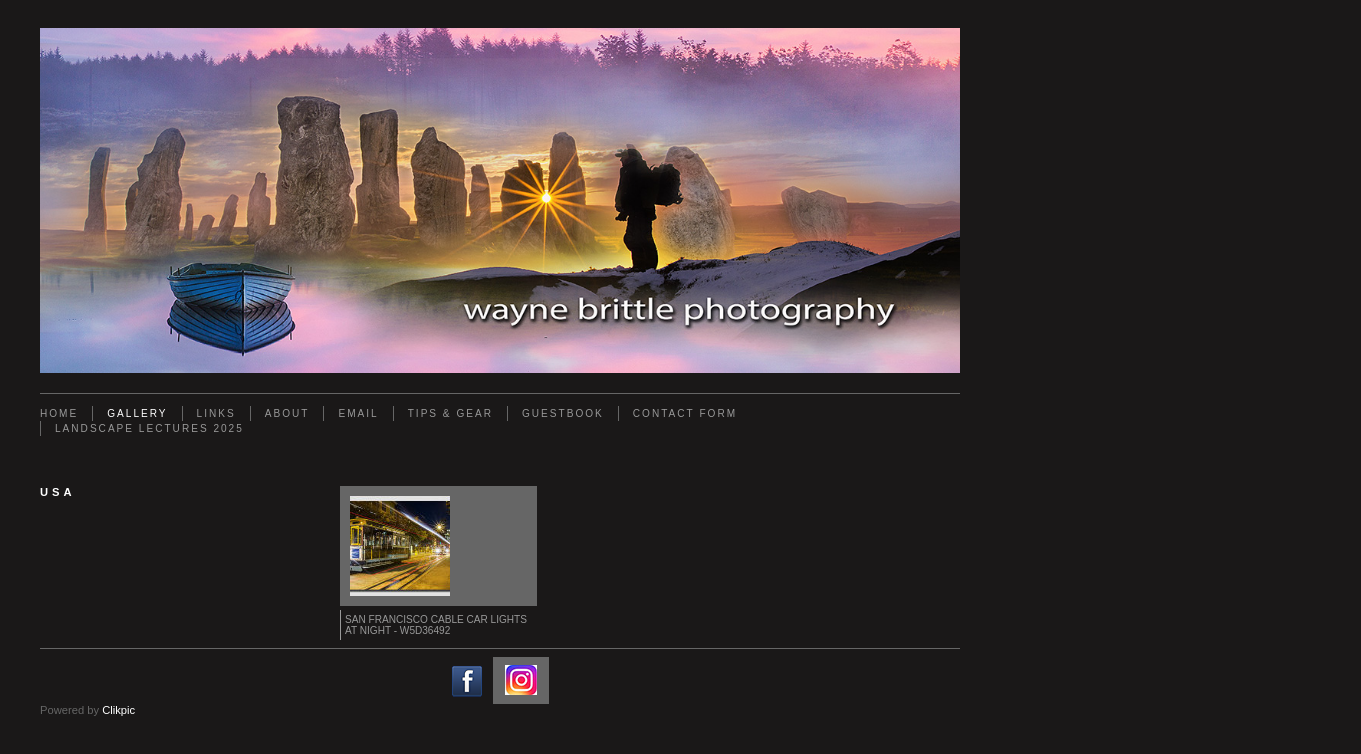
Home (59, 413)
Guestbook (563, 413)
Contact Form (685, 413)
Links (216, 413)
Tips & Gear (450, 413)
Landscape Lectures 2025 (149, 428)
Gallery (137, 413)
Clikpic (118, 710)
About (287, 413)
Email (358, 413)
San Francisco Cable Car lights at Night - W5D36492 (436, 625)
